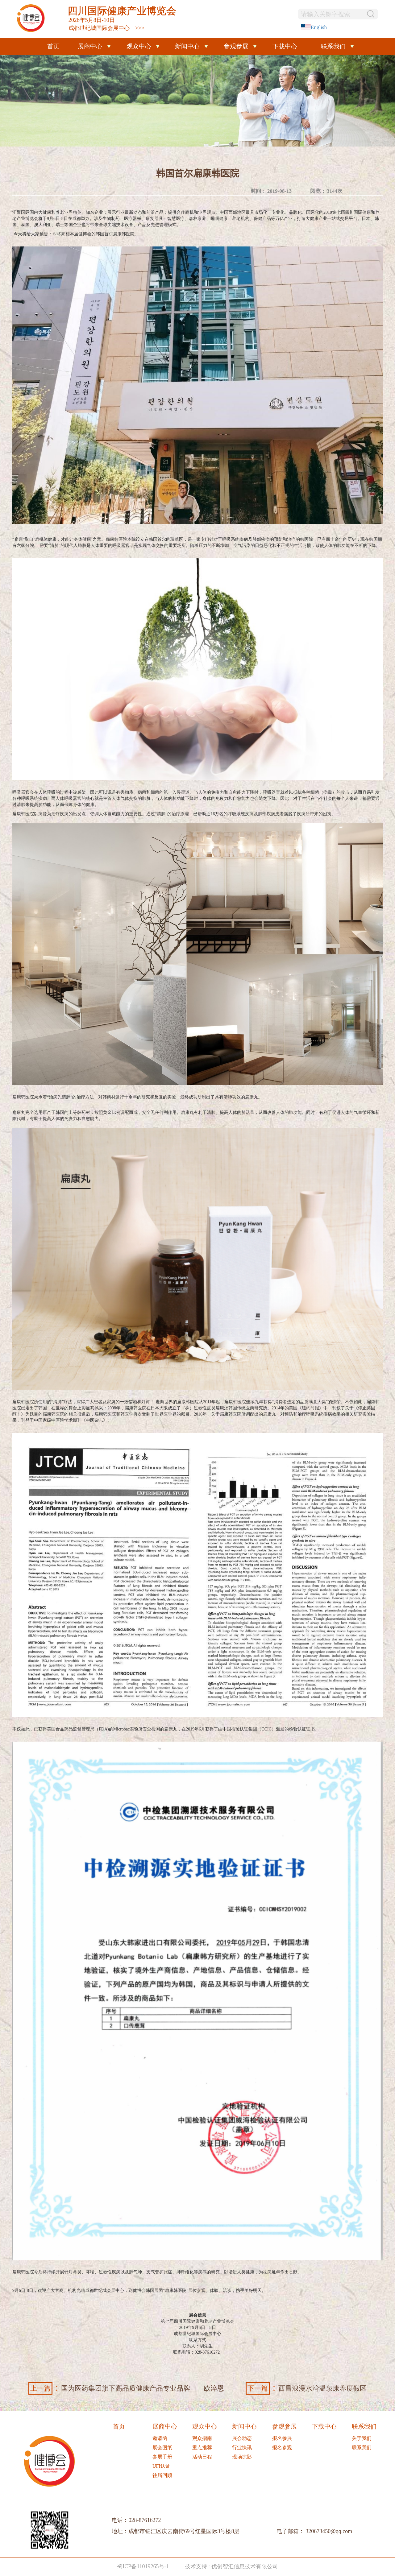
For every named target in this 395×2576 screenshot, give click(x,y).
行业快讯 (242, 2447)
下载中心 (284, 46)
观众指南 (202, 2438)
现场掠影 (242, 2456)
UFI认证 (161, 2466)
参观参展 (236, 46)
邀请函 (159, 2438)
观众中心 (139, 46)
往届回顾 (162, 2475)
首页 (53, 46)
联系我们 (333, 46)
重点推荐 (202, 2447)
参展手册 (162, 2456)
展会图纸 (162, 2447)
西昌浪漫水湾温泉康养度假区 (306, 2388)
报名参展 (282, 2438)
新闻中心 (187, 46)
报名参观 (282, 2447)
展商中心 (90, 46)
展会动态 (242, 2438)
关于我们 (362, 2438)
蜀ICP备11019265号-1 (143, 2566)
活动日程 (202, 2456)
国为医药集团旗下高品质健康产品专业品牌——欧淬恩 (126, 2388)
